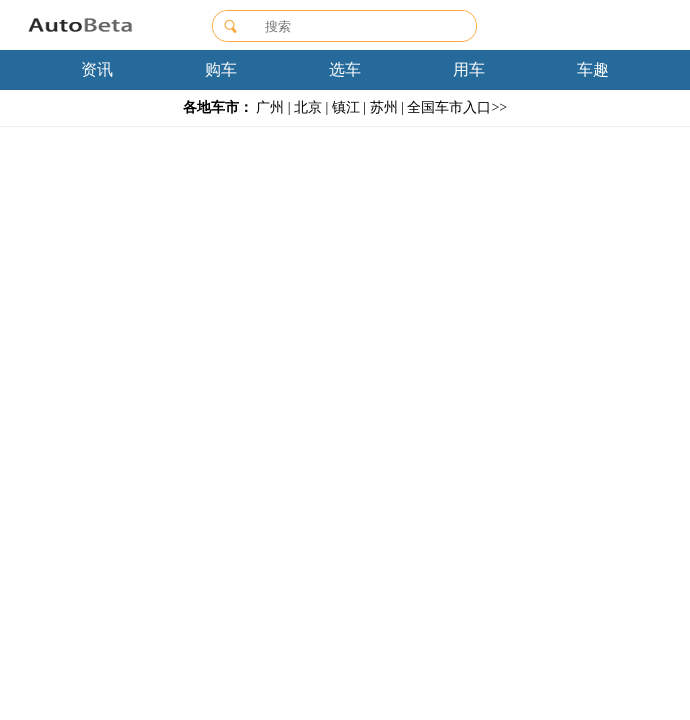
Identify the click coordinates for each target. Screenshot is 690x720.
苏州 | (387, 107)
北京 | (311, 107)
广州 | (273, 107)
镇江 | (349, 107)
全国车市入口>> (457, 107)
